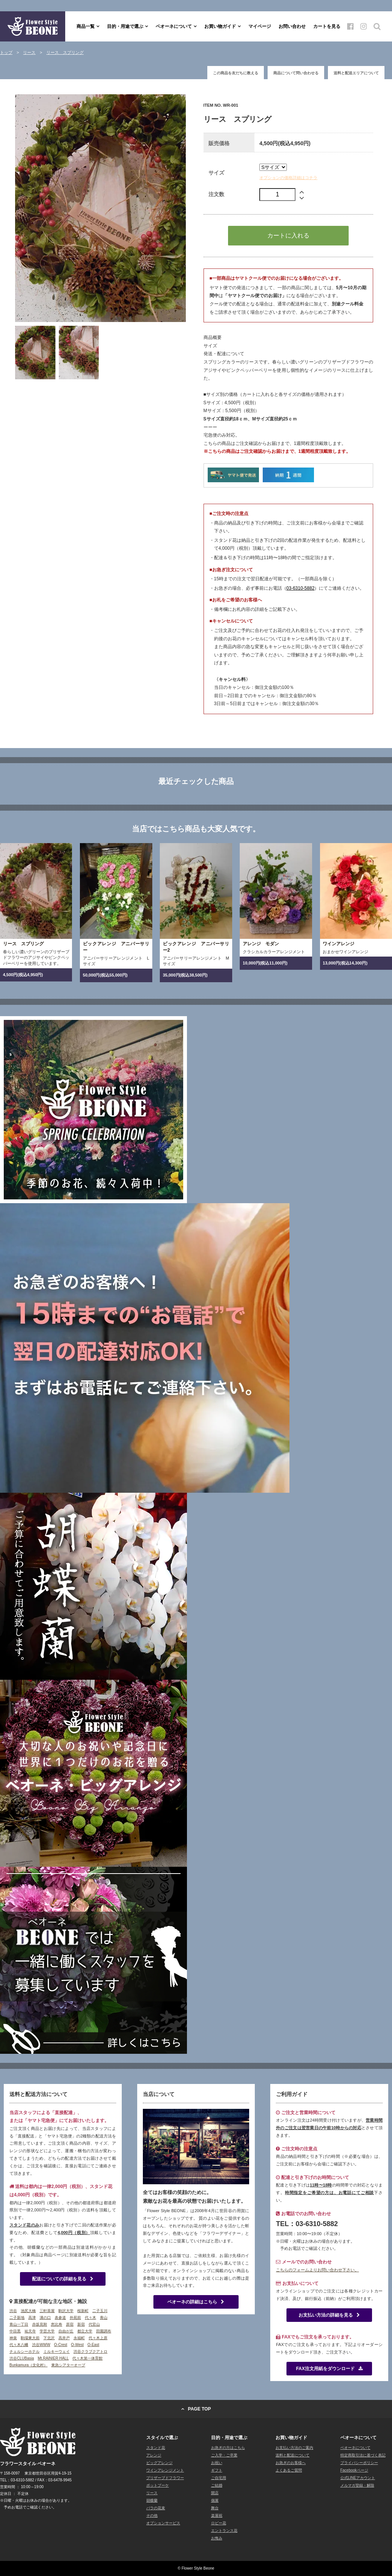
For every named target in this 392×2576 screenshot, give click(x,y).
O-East (93, 2345)
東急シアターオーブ (68, 2365)
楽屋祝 (216, 2515)
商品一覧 (86, 26)
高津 (32, 2317)
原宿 (70, 2324)
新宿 (81, 2324)
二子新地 (16, 2317)
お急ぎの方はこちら (228, 2448)
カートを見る (326, 26)
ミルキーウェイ (56, 2351)
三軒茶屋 (47, 2311)
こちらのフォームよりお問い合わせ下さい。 (317, 2270)
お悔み (216, 2538)
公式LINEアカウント (357, 2478)
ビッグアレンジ (159, 2463)
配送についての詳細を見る (62, 2279)
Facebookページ (354, 2470)
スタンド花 (155, 2448)
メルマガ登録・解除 (357, 2485)
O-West (77, 2345)
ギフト (216, 2470)
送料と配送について (292, 2455)
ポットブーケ (157, 2485)
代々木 (90, 2317)
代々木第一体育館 (87, 2358)
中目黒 (15, 2331)
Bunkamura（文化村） (28, 2365)
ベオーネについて (174, 26)
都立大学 (84, 2331)
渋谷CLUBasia (21, 2358)
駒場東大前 (30, 2338)
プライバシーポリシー (359, 2463)
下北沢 (49, 2338)
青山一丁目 (18, 2324)
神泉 (13, 2338)
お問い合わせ (292, 26)
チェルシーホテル (24, 2351)
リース (152, 2493)
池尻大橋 (28, 2311)
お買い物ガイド (220, 26)
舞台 (215, 2508)
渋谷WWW (41, 2345)
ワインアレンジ (338, 943)
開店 (215, 2493)
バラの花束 (155, 2508)
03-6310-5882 (300, 588)
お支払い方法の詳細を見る (329, 2315)
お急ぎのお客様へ (291, 2463)
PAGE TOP (199, 2409)
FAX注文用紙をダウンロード (329, 2368)
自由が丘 (66, 2331)
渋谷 (13, 2311)
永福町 (79, 2338)
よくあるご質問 (289, 2470)
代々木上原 (98, 2338)
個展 (215, 2500)
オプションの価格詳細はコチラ (288, 177)
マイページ (259, 26)
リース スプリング (23, 943)
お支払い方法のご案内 (294, 2448)
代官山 (94, 2324)
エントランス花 (224, 2530)
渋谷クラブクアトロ (90, 2351)
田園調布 (103, 2331)
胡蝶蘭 (152, 2500)
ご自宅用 (218, 2478)
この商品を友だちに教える (235, 73)
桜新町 (83, 2311)
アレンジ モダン (261, 943)
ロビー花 (218, 2523)
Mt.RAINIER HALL (53, 2358)
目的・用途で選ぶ (125, 26)
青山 (103, 2317)
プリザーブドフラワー (165, 2478)
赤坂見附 (39, 2324)
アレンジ (153, 2455)
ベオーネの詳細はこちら (195, 2302)
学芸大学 (47, 2331)
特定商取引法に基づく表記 (363, 2455)
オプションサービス (163, 2523)
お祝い (216, 2463)
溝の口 (45, 2317)
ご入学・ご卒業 (224, 2455)
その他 (152, 2515)
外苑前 (75, 2317)
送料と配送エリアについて (356, 73)
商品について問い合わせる (295, 73)
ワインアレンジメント (165, 2470)
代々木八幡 (18, 2345)
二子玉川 (99, 2311)
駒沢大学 (66, 2311)
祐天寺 (30, 2331)
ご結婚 (216, 2485)
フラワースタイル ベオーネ (32, 26)
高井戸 (64, 2338)
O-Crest (60, 2345)
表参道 (60, 2317)
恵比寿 (56, 2324)
